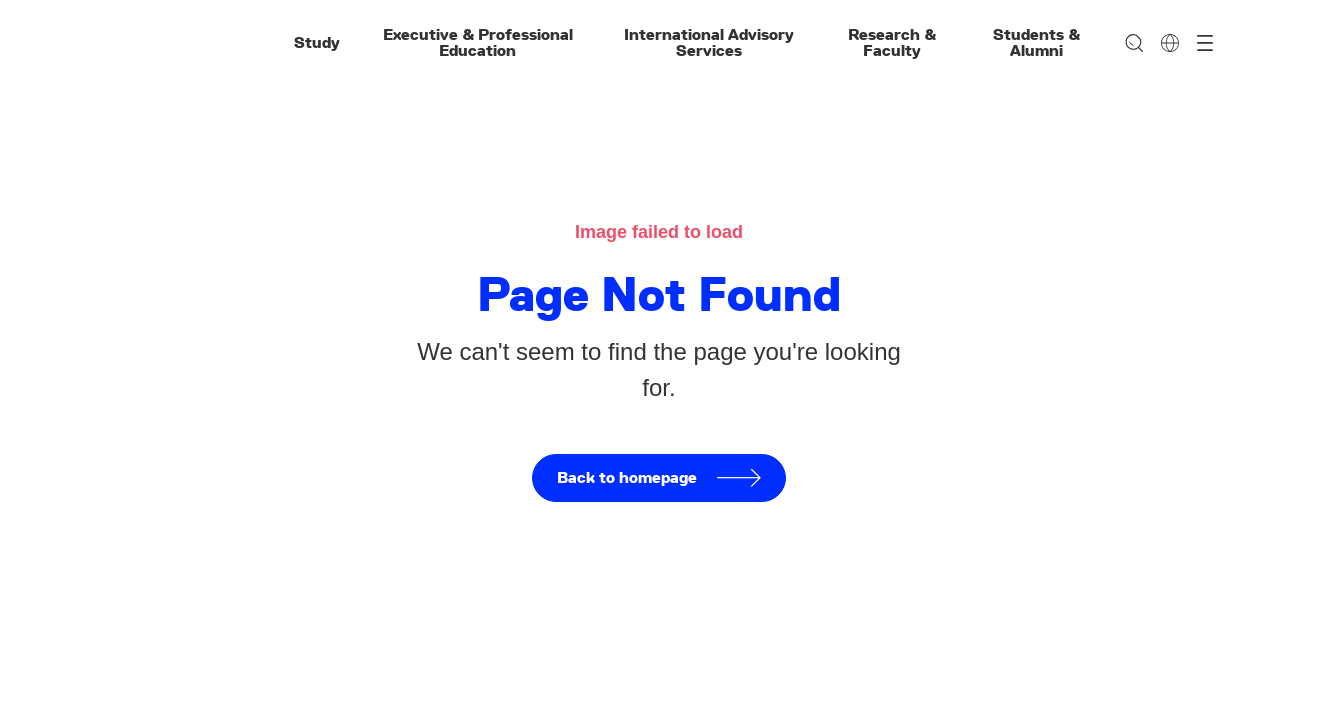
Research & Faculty (892, 42)
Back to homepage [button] (659, 477)
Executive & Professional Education (478, 42)
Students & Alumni (1036, 42)
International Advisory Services (709, 42)
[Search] (1134, 43)
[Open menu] (1205, 43)
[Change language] (1170, 43)
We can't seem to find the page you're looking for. (659, 369)
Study (317, 42)
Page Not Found (659, 294)
